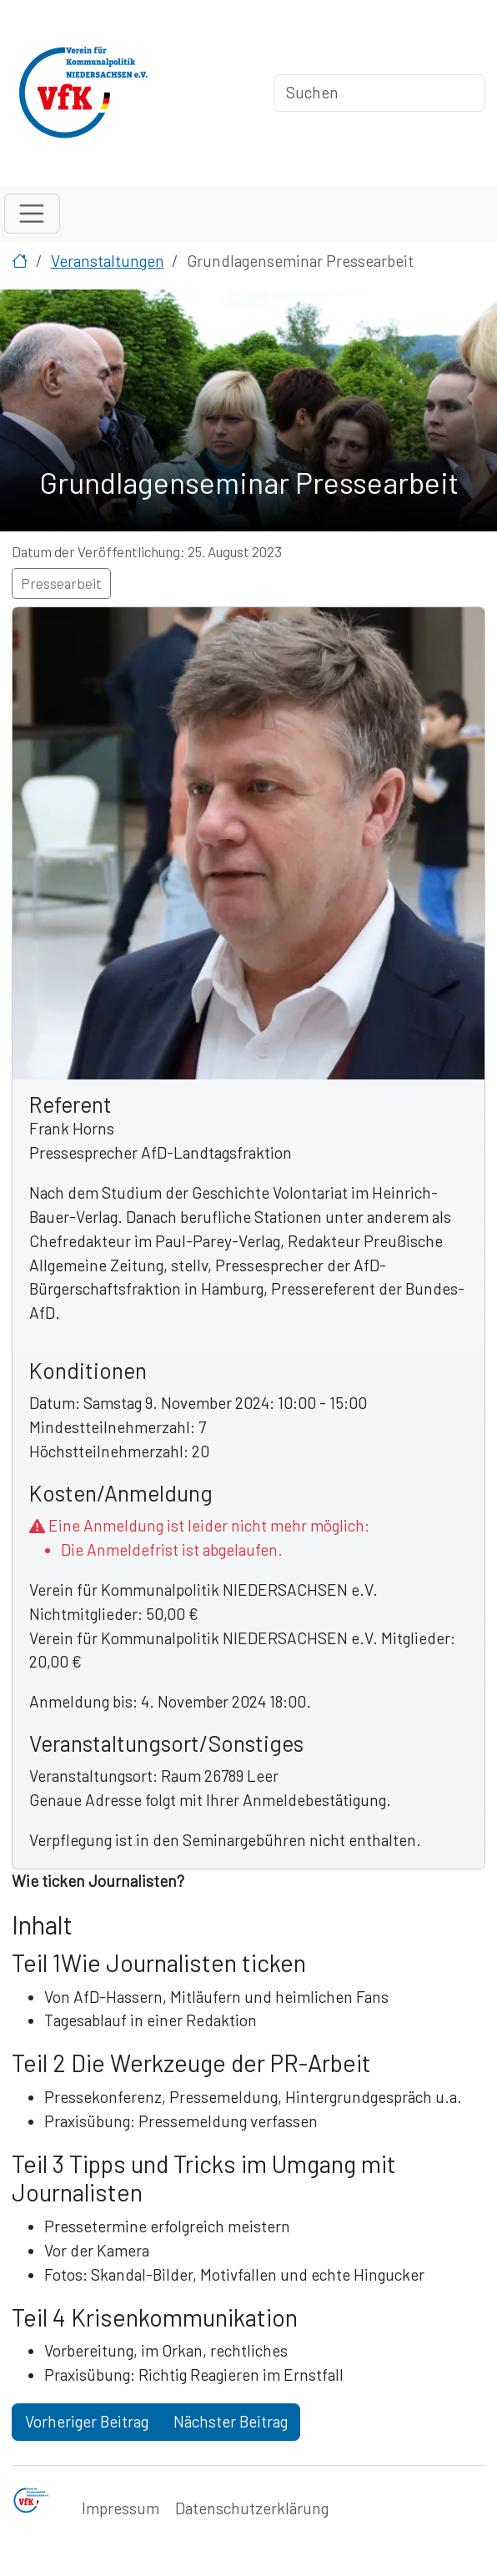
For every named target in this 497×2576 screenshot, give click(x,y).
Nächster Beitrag (230, 2421)
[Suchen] (379, 93)
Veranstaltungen (107, 260)
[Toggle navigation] (32, 214)
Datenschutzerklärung (252, 2508)
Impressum (120, 2508)
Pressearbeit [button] (61, 583)
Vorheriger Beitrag (86, 2421)
